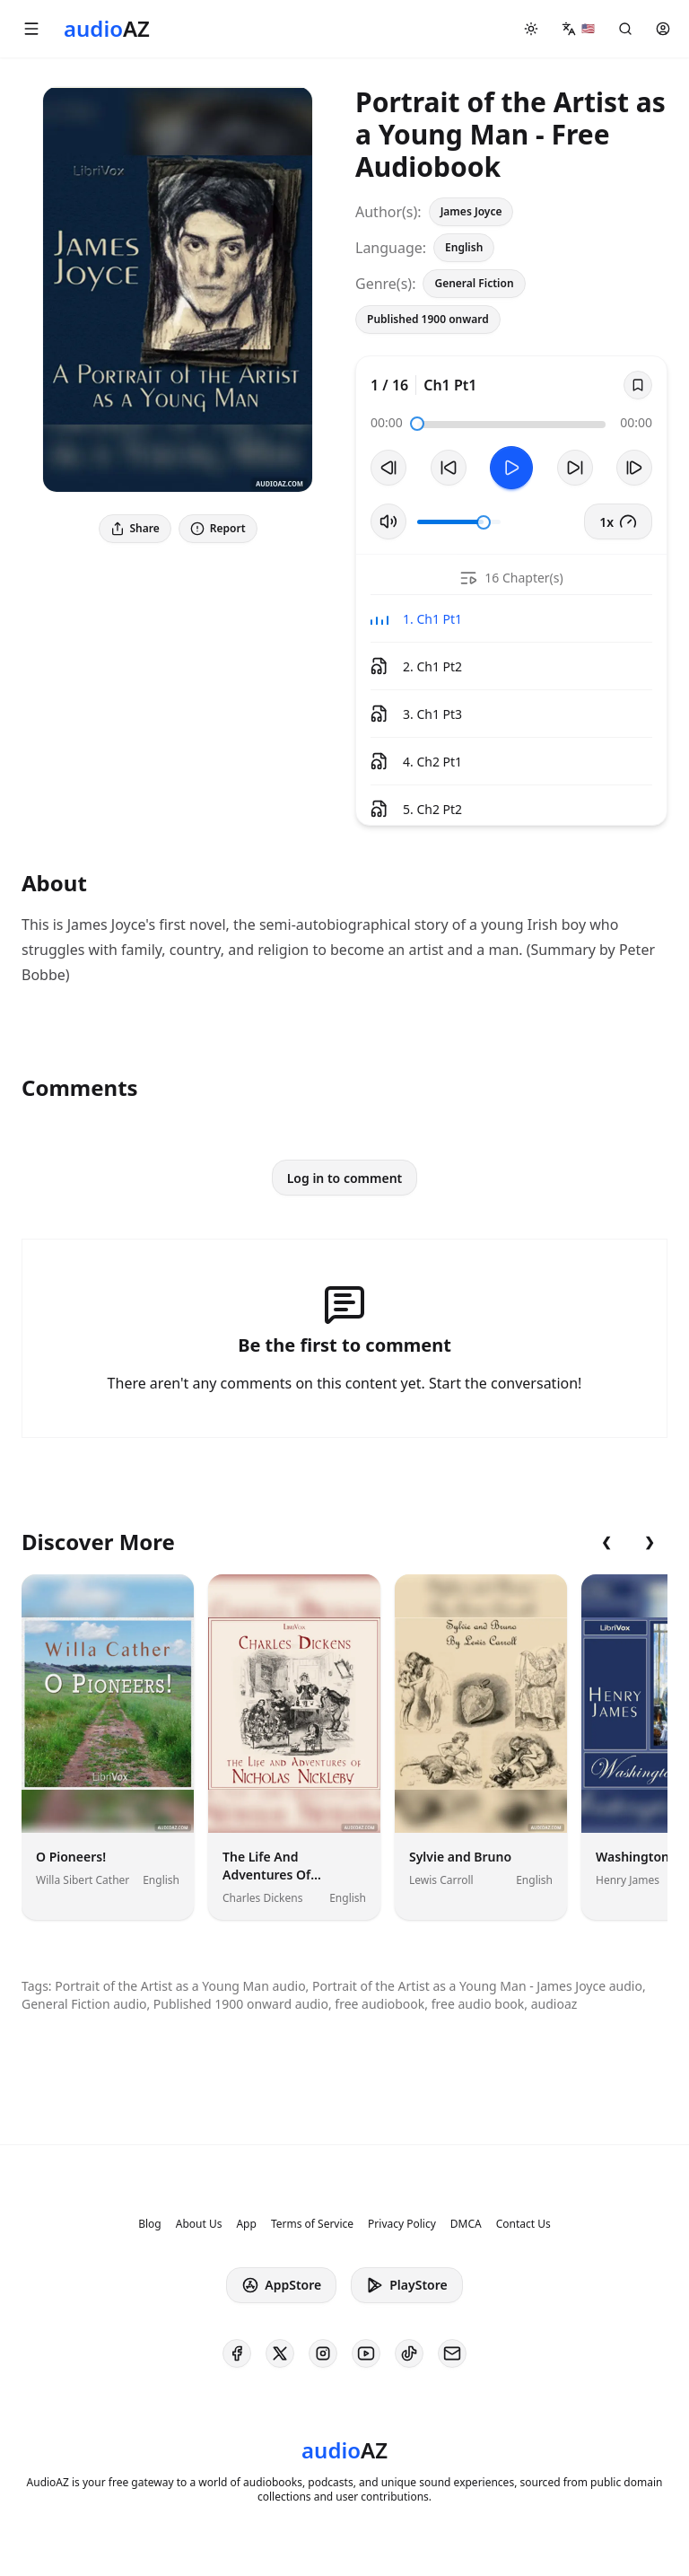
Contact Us (523, 2224)
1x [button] (618, 521)
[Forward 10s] (575, 468)
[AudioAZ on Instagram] (323, 2353)
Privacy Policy (402, 2224)
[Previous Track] (388, 468)
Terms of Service (312, 2224)
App (246, 2224)
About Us (199, 2224)
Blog (149, 2224)
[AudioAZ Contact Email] (452, 2353)
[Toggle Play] (511, 467)
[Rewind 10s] (449, 468)
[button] (31, 29)
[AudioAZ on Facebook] (236, 2353)
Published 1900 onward (428, 319)
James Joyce (471, 211)
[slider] (417, 423)
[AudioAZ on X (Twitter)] (280, 2353)
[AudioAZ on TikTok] (409, 2353)
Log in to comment (345, 1178)
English (464, 247)
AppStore (281, 2285)
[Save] (638, 385)
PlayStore (406, 2285)
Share (135, 528)
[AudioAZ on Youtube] (366, 2353)
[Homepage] (107, 29)
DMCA (466, 2224)
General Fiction (473, 283)
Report (218, 528)
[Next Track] (634, 468)
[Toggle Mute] (388, 521)
